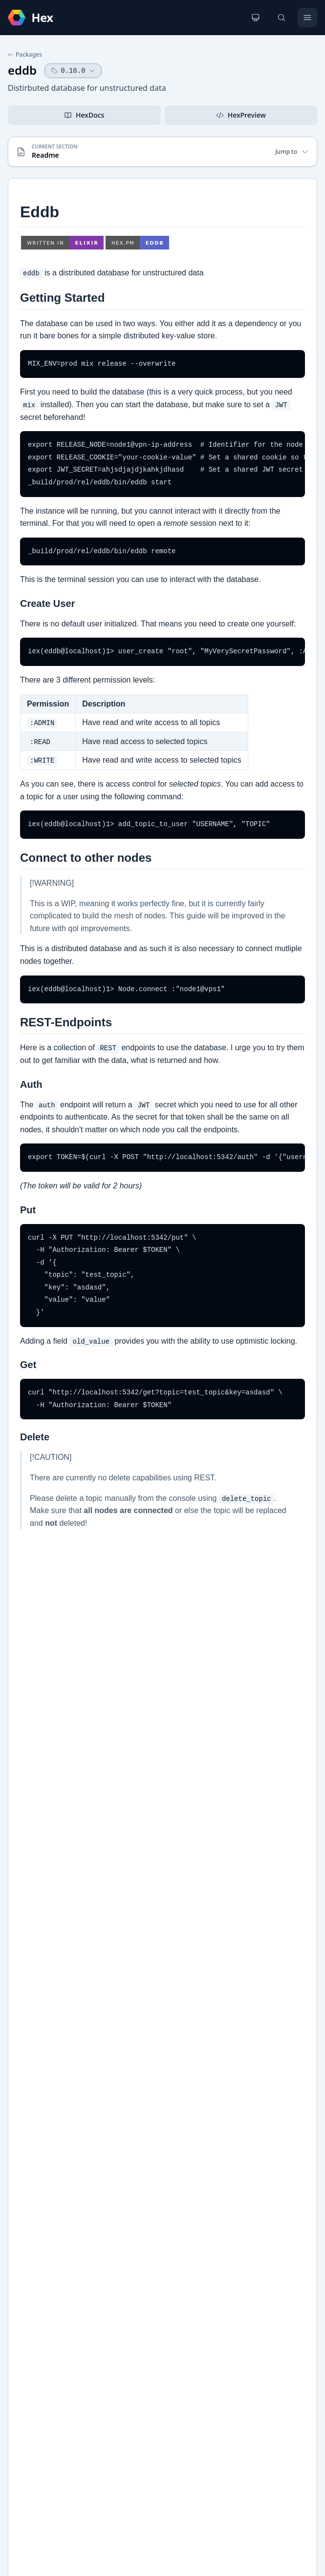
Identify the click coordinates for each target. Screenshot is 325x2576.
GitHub (29, 2115)
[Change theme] (255, 17)
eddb (22, 70)
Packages (25, 55)
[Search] (281, 17)
